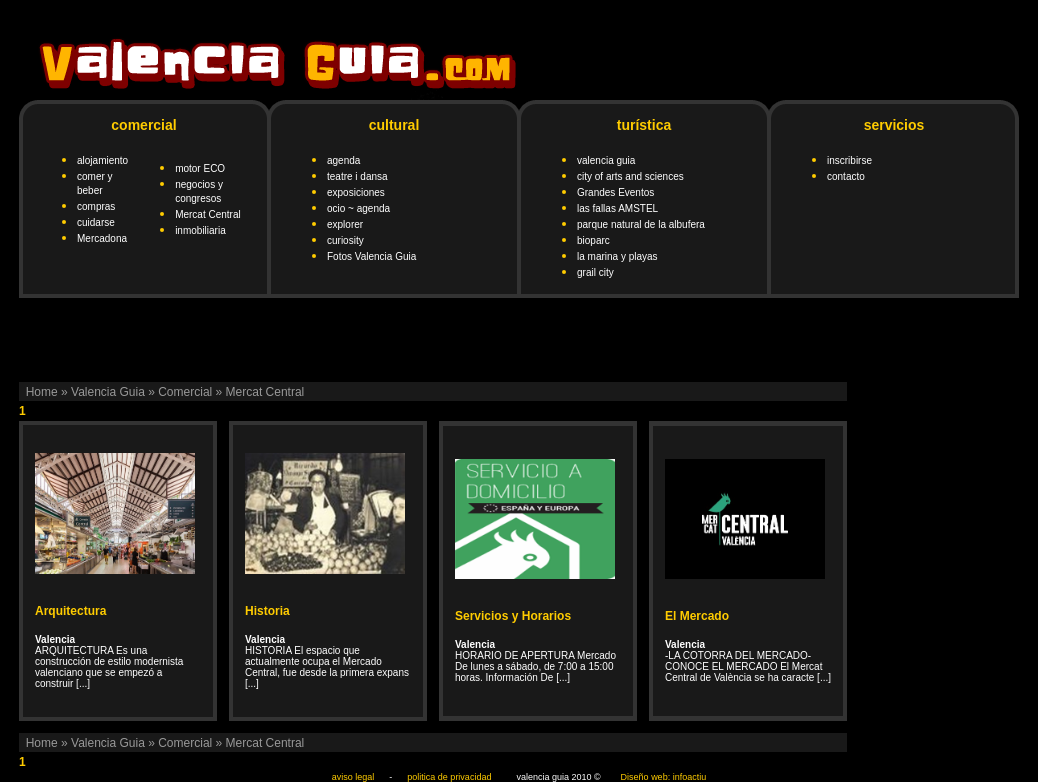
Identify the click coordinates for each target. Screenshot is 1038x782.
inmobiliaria (200, 230)
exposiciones (356, 192)
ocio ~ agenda (358, 208)
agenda (343, 160)
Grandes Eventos (615, 192)
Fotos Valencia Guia (371, 256)
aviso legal (353, 777)
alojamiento (102, 160)
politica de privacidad (449, 777)
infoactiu (690, 777)
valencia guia (606, 160)
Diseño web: (646, 777)
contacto (846, 176)
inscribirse (849, 160)
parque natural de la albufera (641, 224)
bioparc (593, 240)
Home (42, 392)
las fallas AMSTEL (617, 208)
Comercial (185, 392)
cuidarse (96, 222)
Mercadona (102, 238)
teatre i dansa (357, 176)
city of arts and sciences (630, 176)
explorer (345, 224)
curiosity (345, 240)
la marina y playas (617, 256)
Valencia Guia (108, 392)
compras (96, 206)
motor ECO (200, 168)
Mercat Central (208, 214)
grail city (595, 272)
